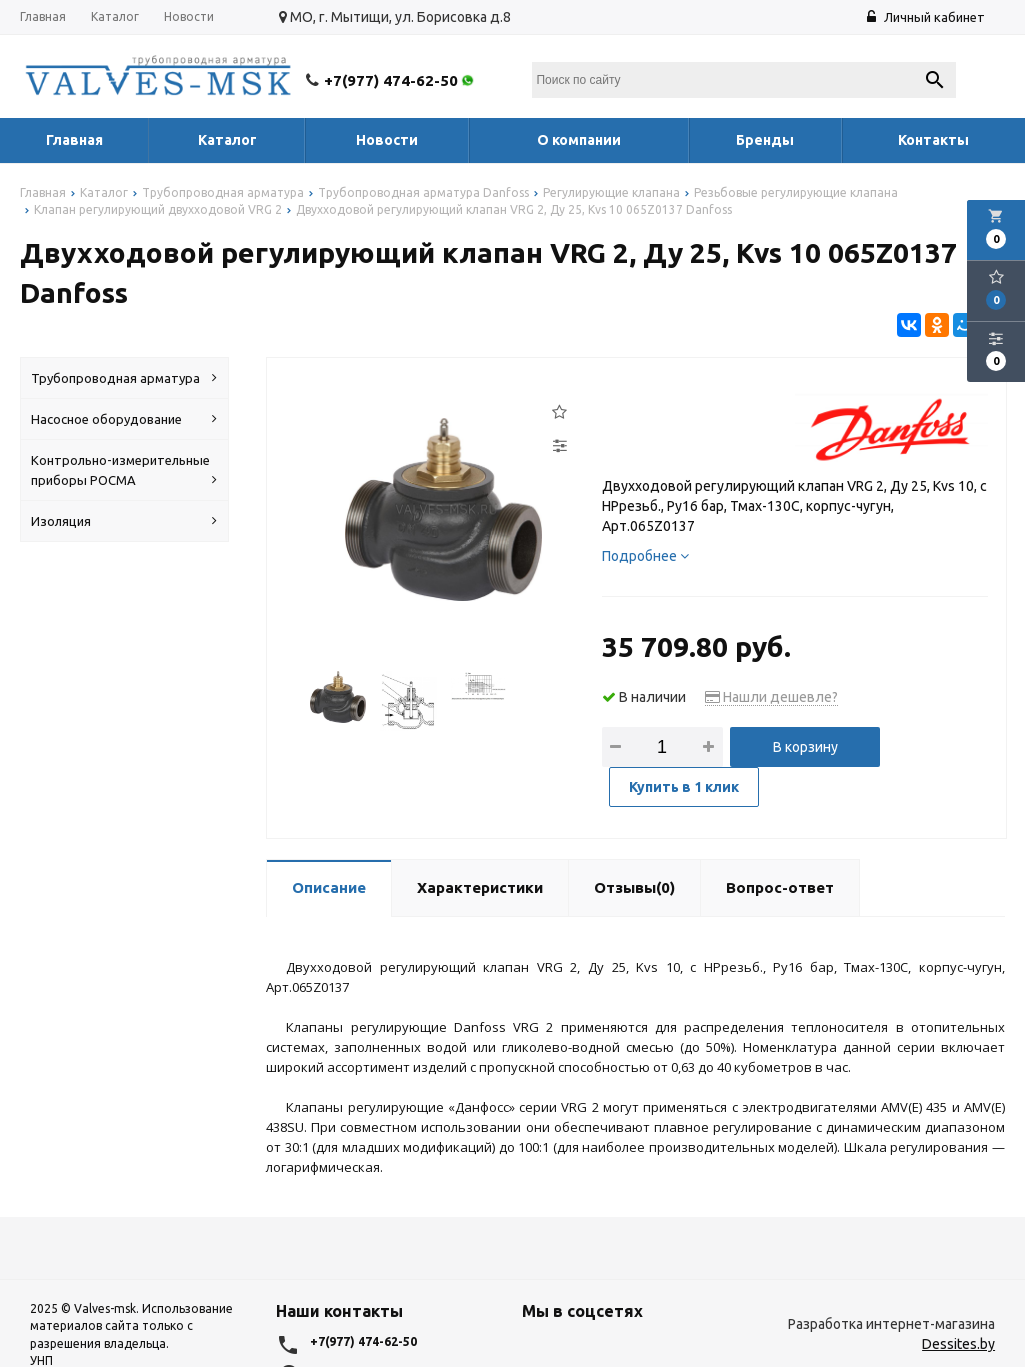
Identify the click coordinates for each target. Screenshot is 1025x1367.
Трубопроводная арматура (124, 378)
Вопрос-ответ (780, 886)
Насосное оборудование (124, 419)
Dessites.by (958, 1344)
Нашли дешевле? (771, 697)
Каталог (115, 16)
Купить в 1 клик (685, 787)
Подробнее (645, 556)
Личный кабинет (926, 17)
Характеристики (480, 886)
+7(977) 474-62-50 (400, 80)
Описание (329, 886)
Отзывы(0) (634, 886)
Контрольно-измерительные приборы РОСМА (124, 471)
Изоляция (124, 521)
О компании (579, 140)
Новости (189, 16)
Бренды (765, 140)
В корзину (805, 747)
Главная (43, 16)
